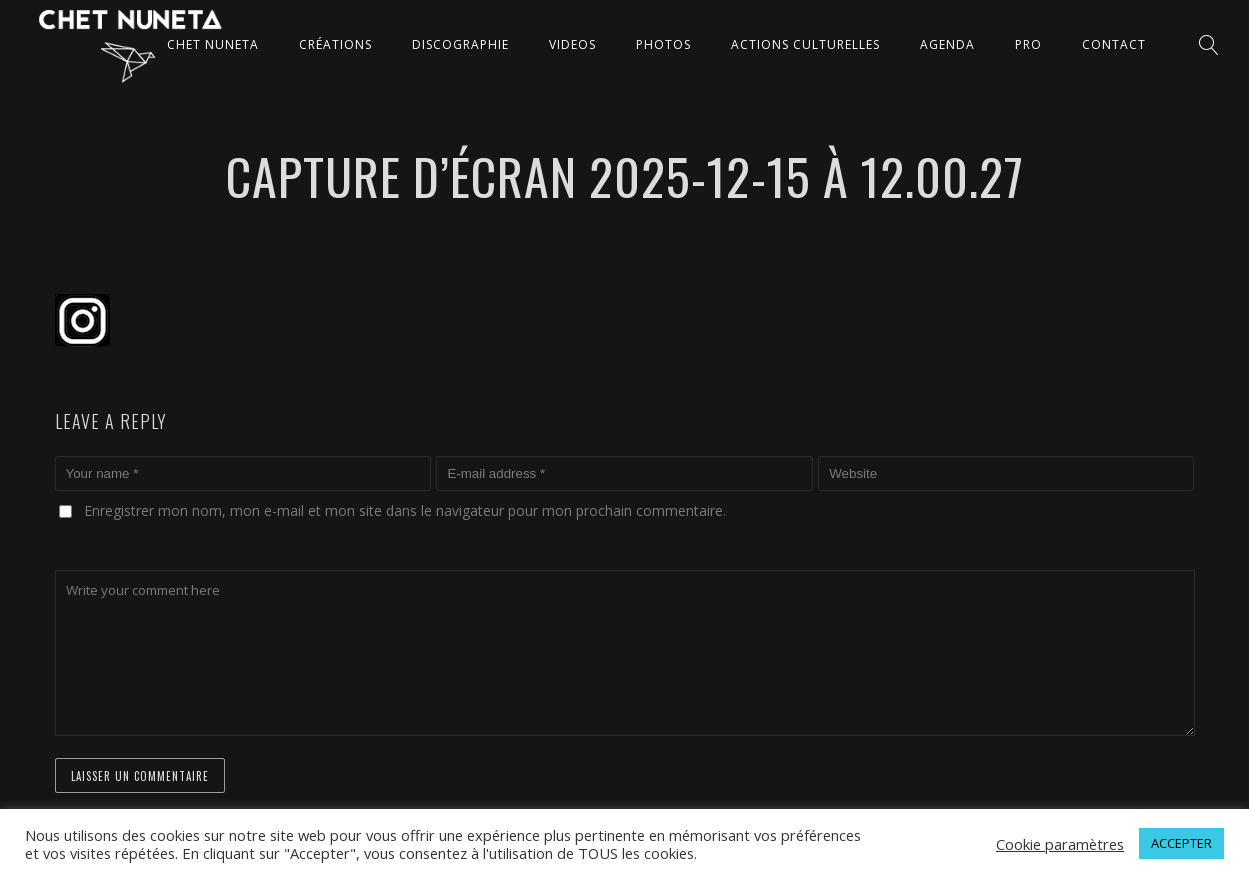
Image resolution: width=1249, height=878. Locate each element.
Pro (1028, 44)
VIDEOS (572, 44)
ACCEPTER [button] (1181, 843)
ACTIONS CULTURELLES (805, 44)
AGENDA (947, 44)
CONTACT (1114, 44)
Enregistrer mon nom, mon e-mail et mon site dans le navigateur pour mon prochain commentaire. (405, 510)
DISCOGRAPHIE (460, 44)
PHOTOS (663, 44)
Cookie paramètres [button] (1060, 844)
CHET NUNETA (213, 44)
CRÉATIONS (335, 44)
